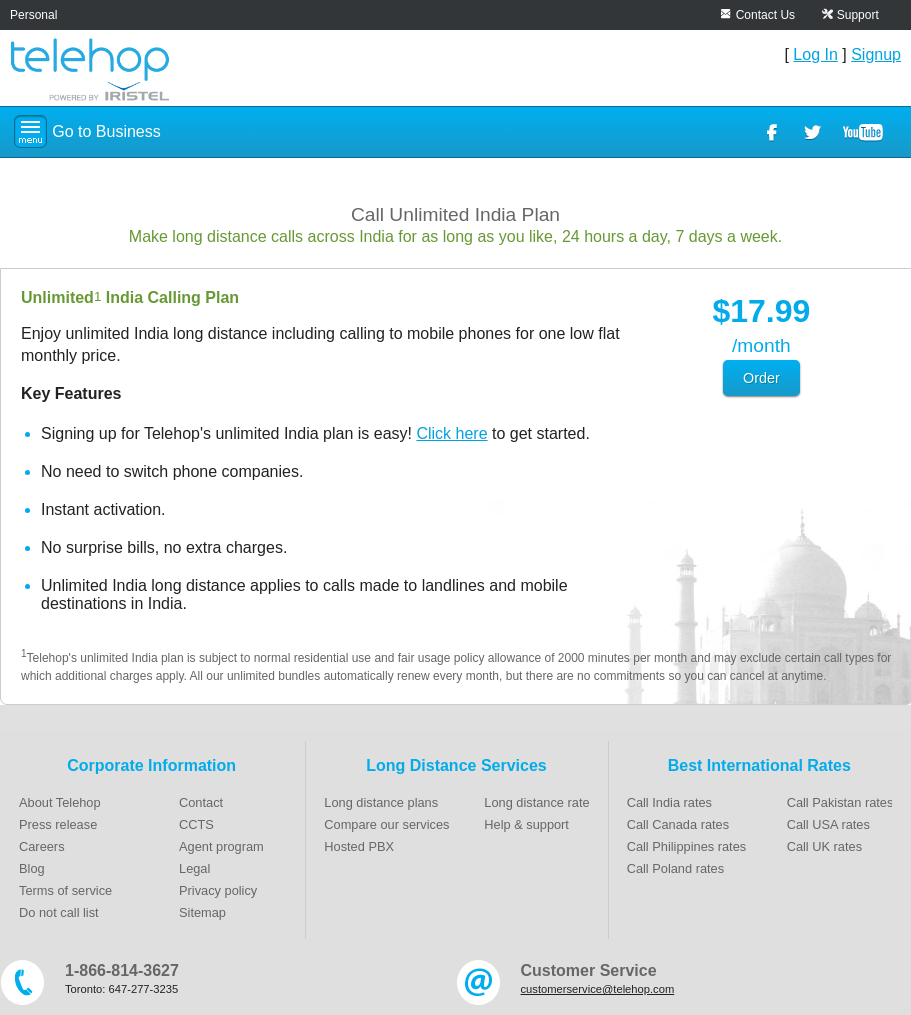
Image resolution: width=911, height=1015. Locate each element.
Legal (194, 868)
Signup (876, 54)
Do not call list (59, 912)
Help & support (526, 824)
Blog (32, 868)
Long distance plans (381, 802)
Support (858, 15)
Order (761, 378)
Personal (33, 15)
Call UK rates (824, 846)
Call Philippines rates (687, 846)
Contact (201, 802)
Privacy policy (218, 890)
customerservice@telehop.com (598, 989)
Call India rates (669, 802)
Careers (42, 846)
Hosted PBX (359, 846)
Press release (58, 824)
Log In (815, 54)
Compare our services (386, 824)
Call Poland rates (675, 868)
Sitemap (202, 912)
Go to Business (106, 131)
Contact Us (765, 15)
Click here (451, 433)
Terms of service (65, 890)
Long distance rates (540, 802)
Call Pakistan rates (840, 802)
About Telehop (60, 802)
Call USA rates (828, 824)
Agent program (221, 846)
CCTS (196, 824)
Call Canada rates (678, 824)
